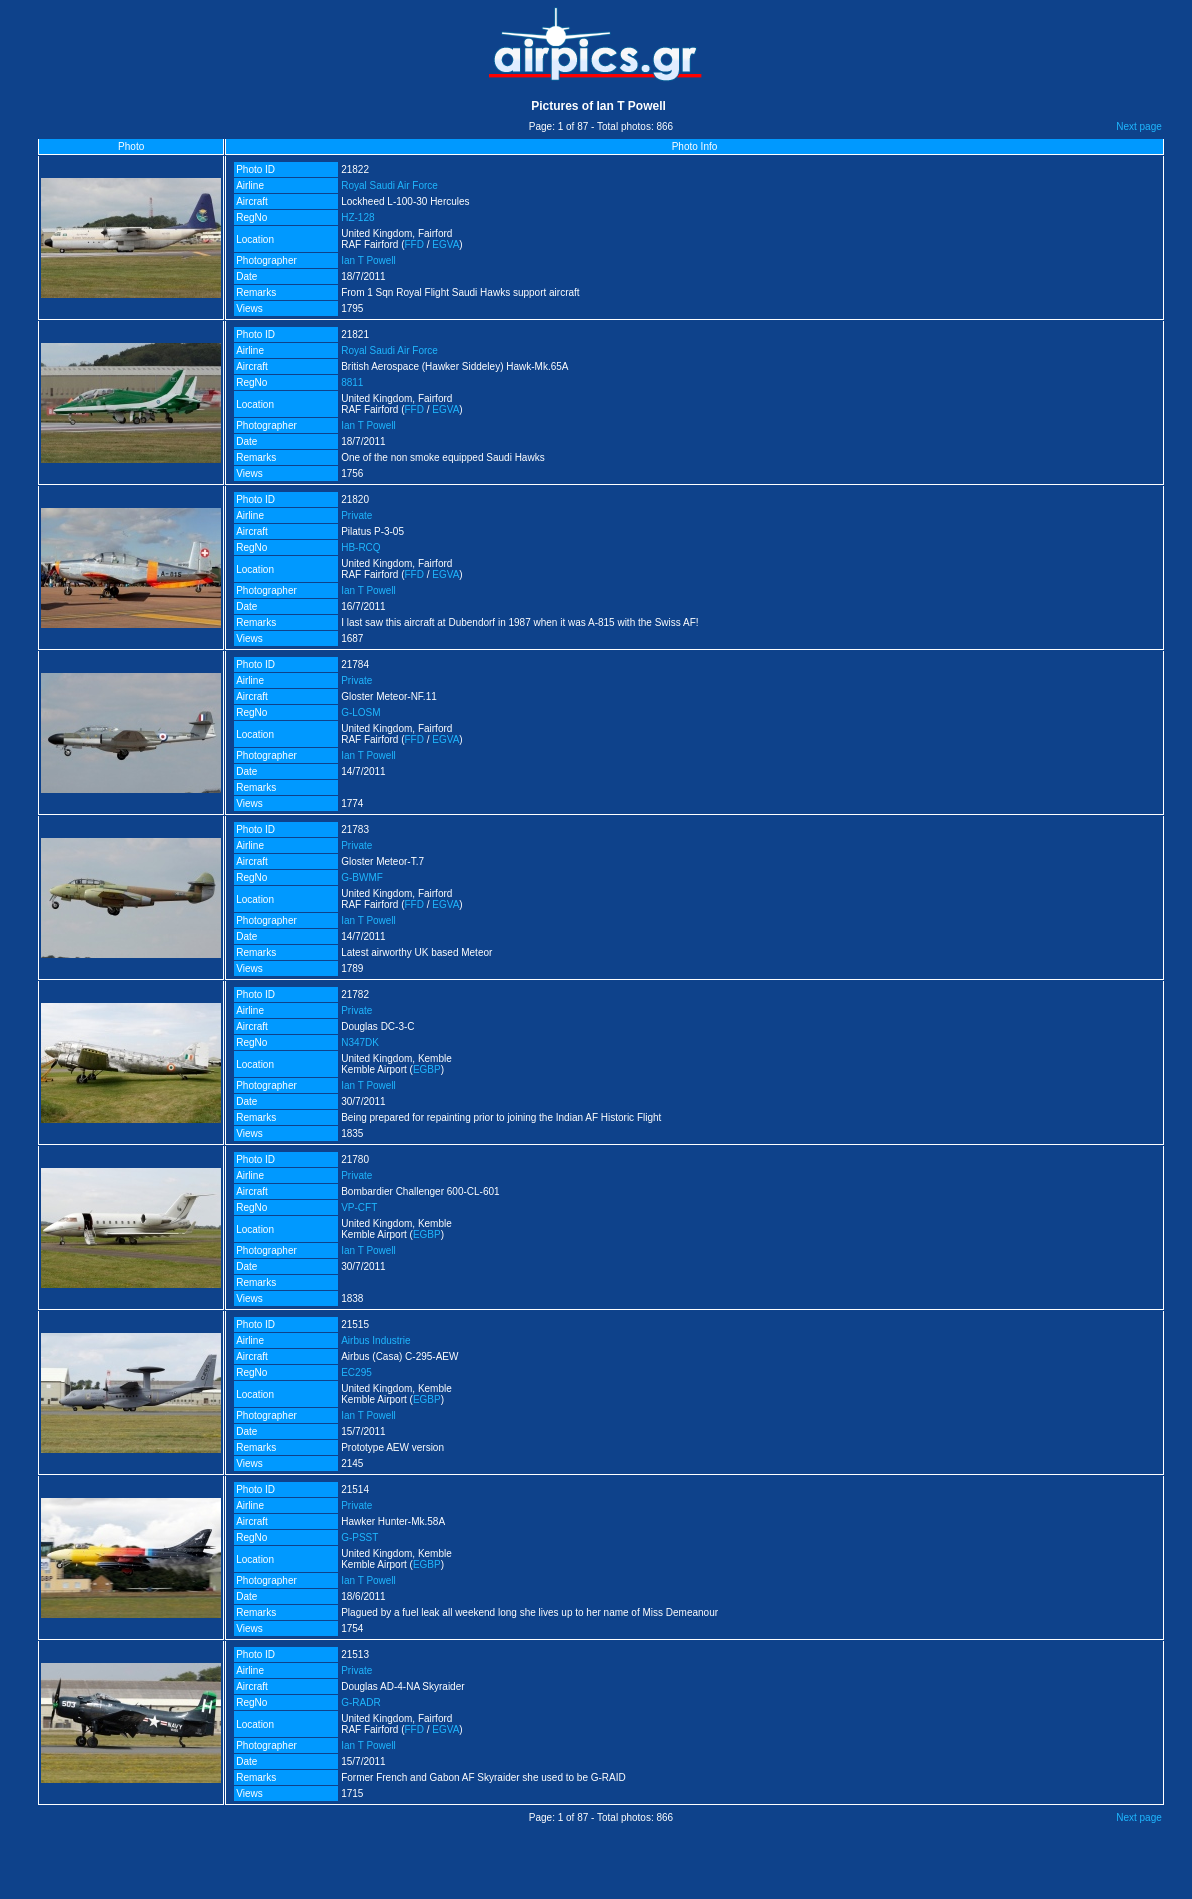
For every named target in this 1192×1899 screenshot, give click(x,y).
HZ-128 (357, 217)
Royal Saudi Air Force (389, 185)
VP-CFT (359, 1207)
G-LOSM (360, 712)
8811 (352, 382)
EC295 (356, 1372)
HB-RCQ (360, 547)
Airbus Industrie (375, 1340)
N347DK (360, 1042)
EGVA (445, 244)
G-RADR (360, 1702)
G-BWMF (362, 877)
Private (356, 515)
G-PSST (359, 1537)
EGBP (427, 1069)
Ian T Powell (368, 260)
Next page (1139, 126)
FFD (414, 244)
